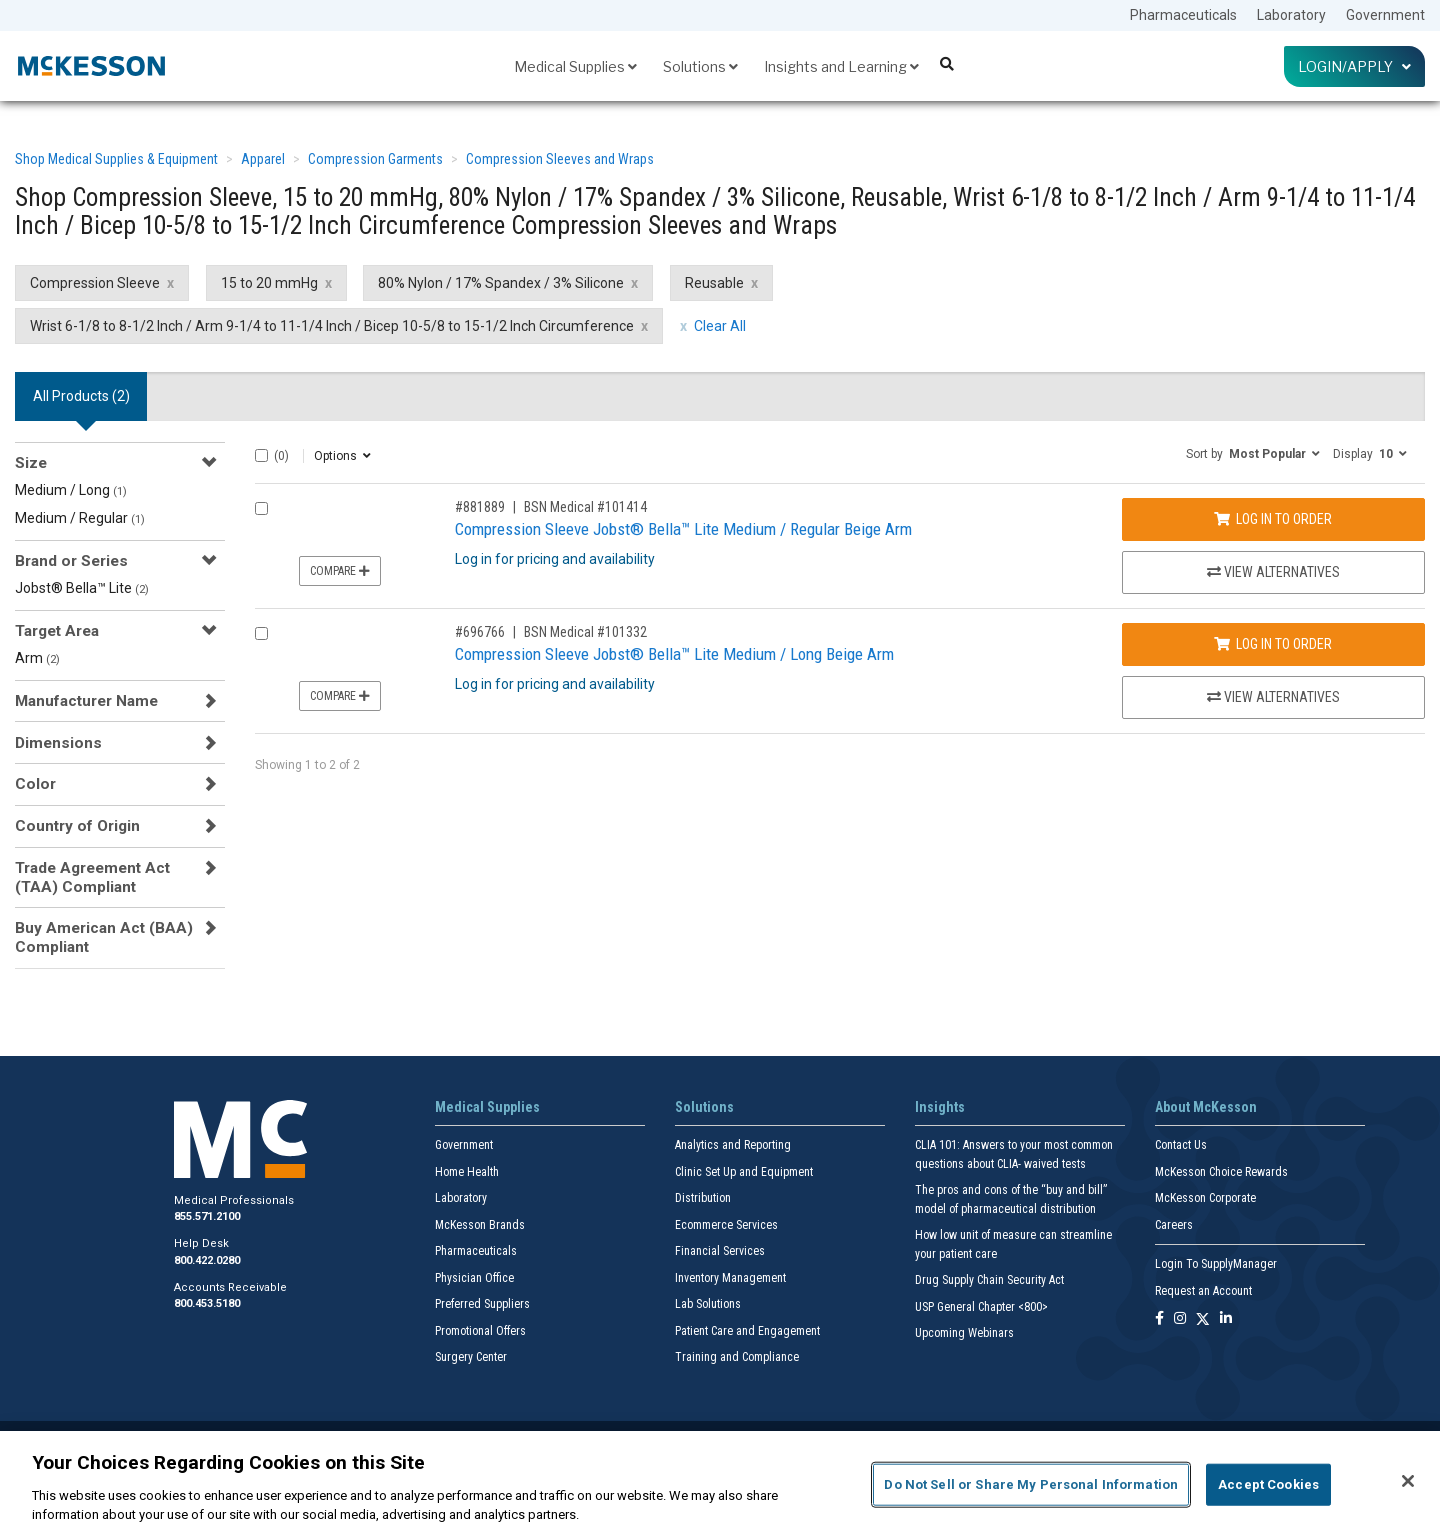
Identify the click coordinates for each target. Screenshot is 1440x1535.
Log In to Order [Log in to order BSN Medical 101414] (1273, 519)
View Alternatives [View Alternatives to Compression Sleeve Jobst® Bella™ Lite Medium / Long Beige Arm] (1273, 697)
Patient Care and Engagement (747, 1331)
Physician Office (474, 1278)
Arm (37, 658)
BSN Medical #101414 (585, 507)
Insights (940, 1107)
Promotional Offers (480, 1331)
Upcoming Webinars (964, 1333)
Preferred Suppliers (482, 1304)
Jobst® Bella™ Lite (82, 588)
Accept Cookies (1268, 1484)
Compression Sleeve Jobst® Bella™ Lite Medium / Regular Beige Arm (683, 529)
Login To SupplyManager (1216, 1264)
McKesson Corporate (1205, 1198)
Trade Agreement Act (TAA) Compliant (92, 877)
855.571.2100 (207, 1216)
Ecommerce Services (726, 1225)
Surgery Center (471, 1357)
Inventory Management (730, 1278)
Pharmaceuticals (1183, 15)
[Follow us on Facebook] (1159, 1319)
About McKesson (1206, 1107)
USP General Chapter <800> (981, 1307)
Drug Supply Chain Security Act (989, 1280)
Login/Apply (1354, 66)
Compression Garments (375, 159)
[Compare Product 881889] (261, 508)
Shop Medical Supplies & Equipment (116, 159)
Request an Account (1203, 1291)
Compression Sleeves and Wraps (560, 159)
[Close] (1408, 1481)
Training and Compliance (737, 1357)
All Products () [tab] (81, 396)
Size (31, 463)
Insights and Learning (841, 66)
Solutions (700, 66)
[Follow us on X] (1203, 1319)
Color (35, 784)
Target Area (57, 631)
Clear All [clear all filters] (720, 326)
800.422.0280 (207, 1260)
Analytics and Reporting (733, 1145)
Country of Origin (77, 826)
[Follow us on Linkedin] (1226, 1319)
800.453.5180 (207, 1303)
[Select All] (261, 455)
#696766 (480, 632)
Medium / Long (71, 490)
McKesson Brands (480, 1225)
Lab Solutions (708, 1304)
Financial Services (720, 1251)
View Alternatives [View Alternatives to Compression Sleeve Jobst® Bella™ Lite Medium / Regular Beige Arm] (1273, 572)
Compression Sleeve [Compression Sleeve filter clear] (95, 283)
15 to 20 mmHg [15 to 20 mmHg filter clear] (269, 283)
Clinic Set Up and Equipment (744, 1172)
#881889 (480, 507)
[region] (720, 1483)
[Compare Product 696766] (261, 633)
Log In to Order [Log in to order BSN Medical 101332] (1273, 644)
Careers (1174, 1225)
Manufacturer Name (86, 701)
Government (1385, 15)
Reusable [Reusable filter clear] (714, 283)
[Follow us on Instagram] (1180, 1319)
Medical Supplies (575, 66)
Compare (340, 571)
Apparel (263, 159)
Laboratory (1291, 15)
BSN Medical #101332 (585, 632)
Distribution (703, 1198)
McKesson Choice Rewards (1221, 1172)
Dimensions (58, 743)
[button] (1253, 453)
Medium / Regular (80, 518)
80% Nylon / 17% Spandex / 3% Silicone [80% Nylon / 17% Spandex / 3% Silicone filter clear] (501, 283)
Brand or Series (71, 561)
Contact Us (1181, 1145)
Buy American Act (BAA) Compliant (104, 937)
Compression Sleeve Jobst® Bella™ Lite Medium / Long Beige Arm (674, 654)
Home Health (467, 1172)
